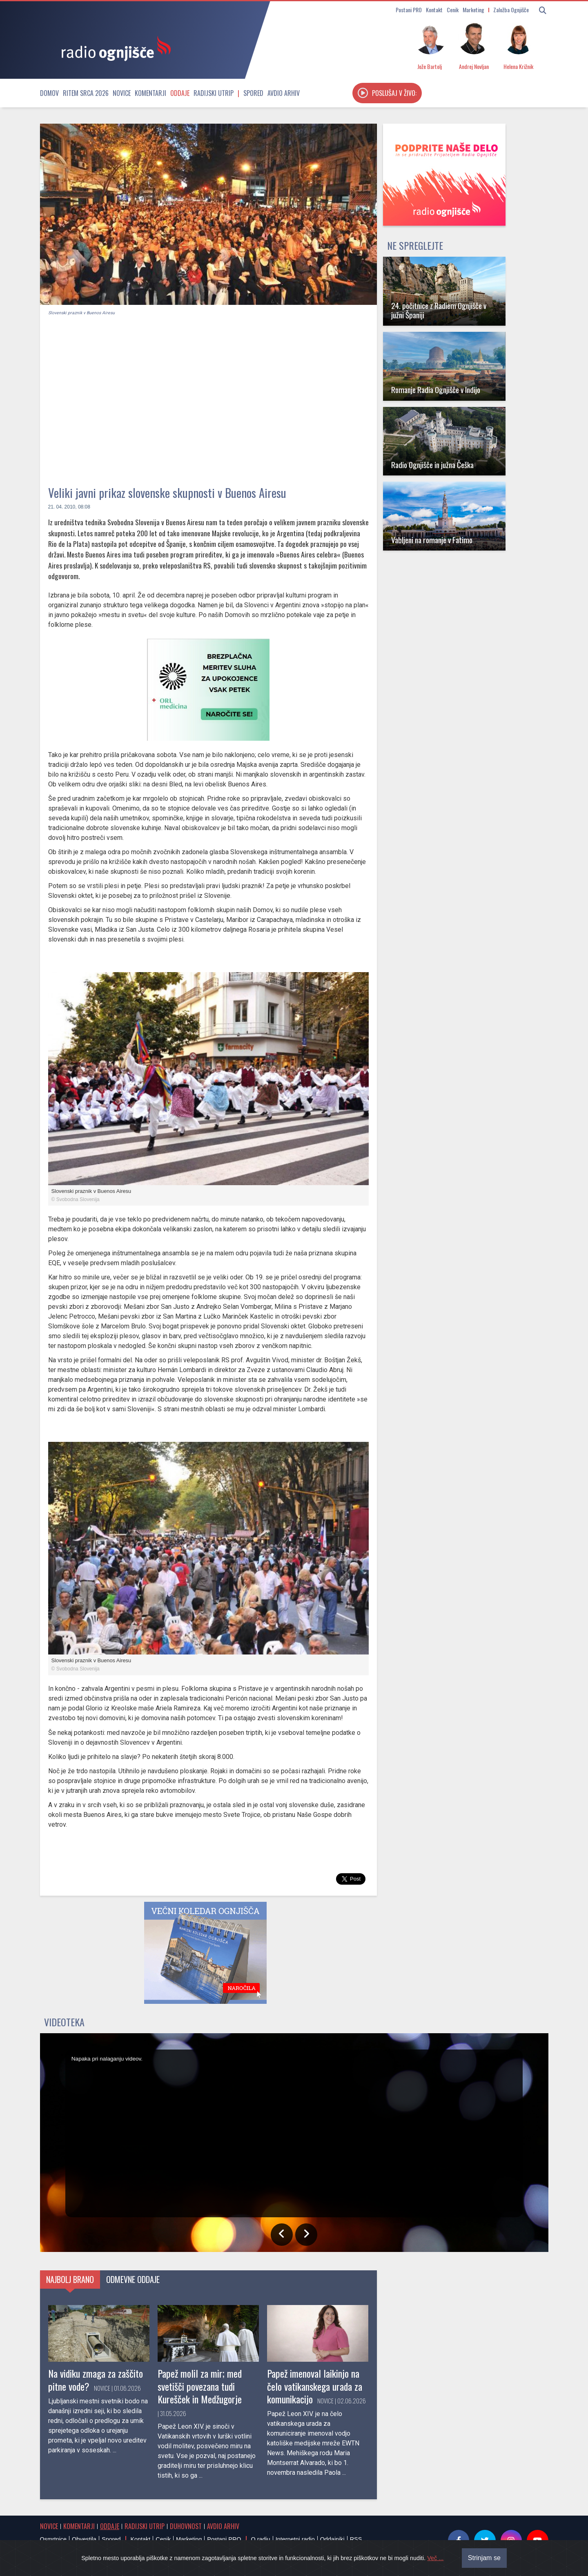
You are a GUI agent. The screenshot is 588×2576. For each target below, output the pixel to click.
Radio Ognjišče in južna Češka (432, 465)
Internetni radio (295, 2539)
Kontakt (434, 9)
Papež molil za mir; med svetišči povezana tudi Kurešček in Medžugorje (200, 2386)
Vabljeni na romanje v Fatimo (431, 540)
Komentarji (150, 93)
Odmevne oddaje (133, 2279)
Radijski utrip (214, 93)
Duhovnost (186, 2526)
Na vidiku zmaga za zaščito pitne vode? (95, 2379)
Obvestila (84, 2539)
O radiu (260, 2539)
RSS (356, 2539)
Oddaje (179, 93)
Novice (122, 93)
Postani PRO (409, 9)
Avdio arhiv (283, 93)
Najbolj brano (70, 2279)
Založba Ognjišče (511, 9)
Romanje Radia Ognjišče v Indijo (435, 389)
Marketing (473, 9)
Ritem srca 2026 (86, 93)
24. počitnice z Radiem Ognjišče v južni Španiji (438, 310)
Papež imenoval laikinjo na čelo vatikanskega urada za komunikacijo (314, 2386)
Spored (253, 93)
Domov (49, 93)
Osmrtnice (53, 2539)
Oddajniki (332, 2539)
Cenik (453, 9)
